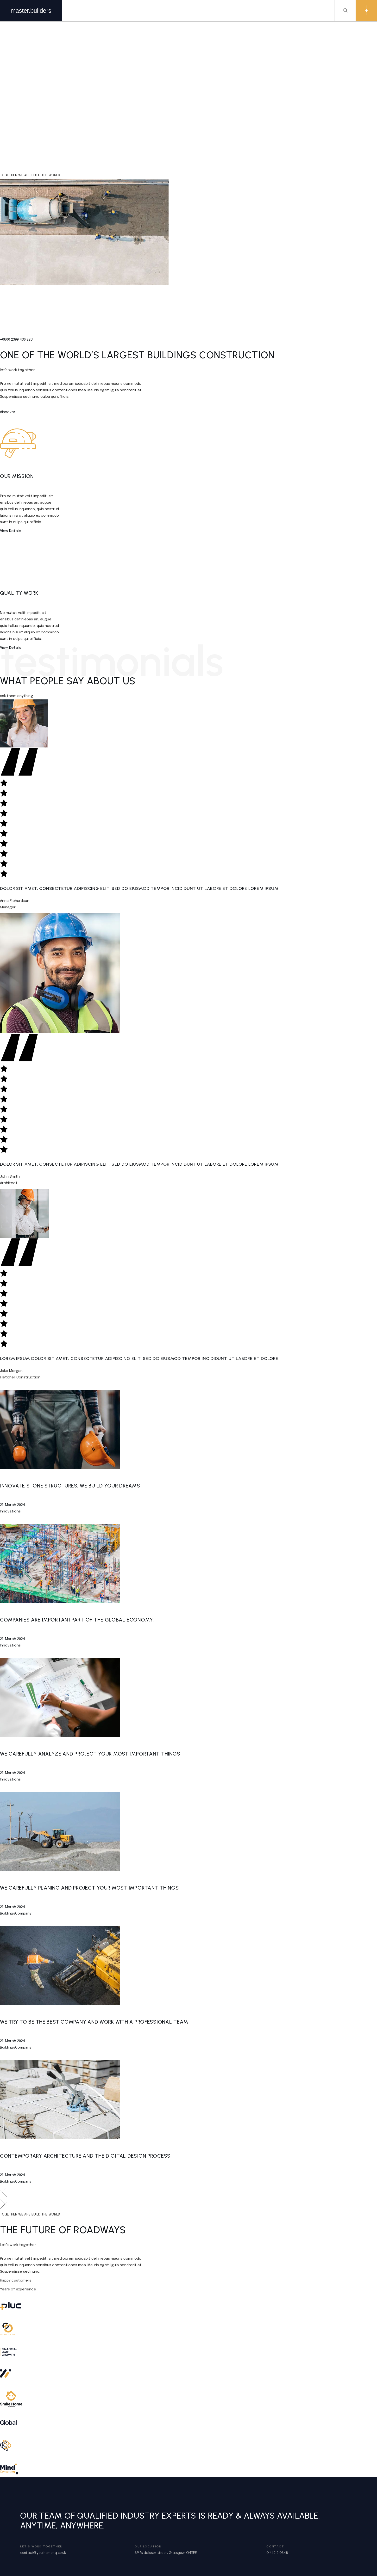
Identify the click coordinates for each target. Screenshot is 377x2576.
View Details (12, 531)
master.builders (31, 10)
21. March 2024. (13, 1505)
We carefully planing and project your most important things (89, 1888)
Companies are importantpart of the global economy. (77, 1620)
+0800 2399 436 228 (16, 340)
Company (23, 1913)
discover (7, 412)
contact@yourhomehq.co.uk (43, 2553)
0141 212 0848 (277, 2553)
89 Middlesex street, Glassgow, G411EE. (166, 2553)
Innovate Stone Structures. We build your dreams (70, 1486)
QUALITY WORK (19, 593)
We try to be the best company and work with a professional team (94, 2022)
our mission (17, 476)
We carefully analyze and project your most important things (90, 1754)
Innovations (10, 1511)
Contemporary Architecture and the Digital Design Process (85, 2156)
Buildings (7, 1913)
